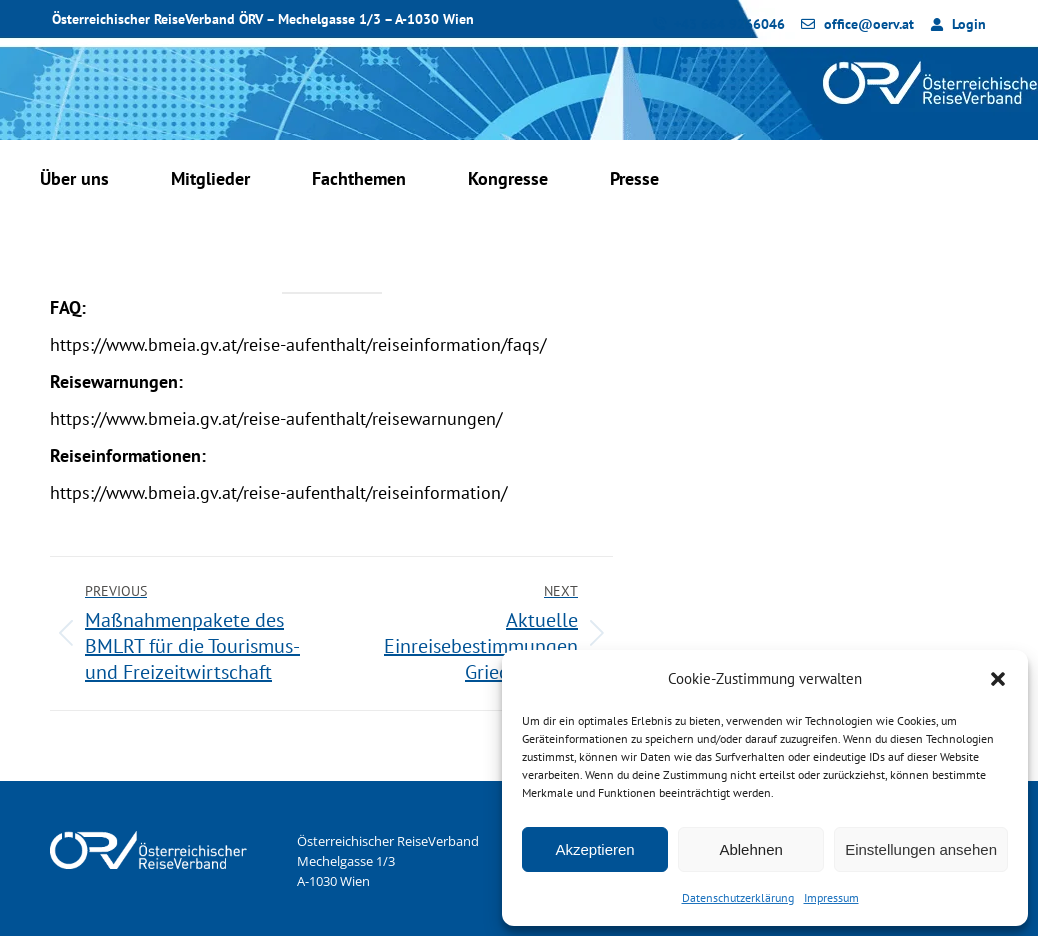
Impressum (831, 897)
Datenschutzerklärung (738, 897)
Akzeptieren (594, 849)
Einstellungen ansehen (921, 849)
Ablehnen (750, 849)
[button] (998, 679)
